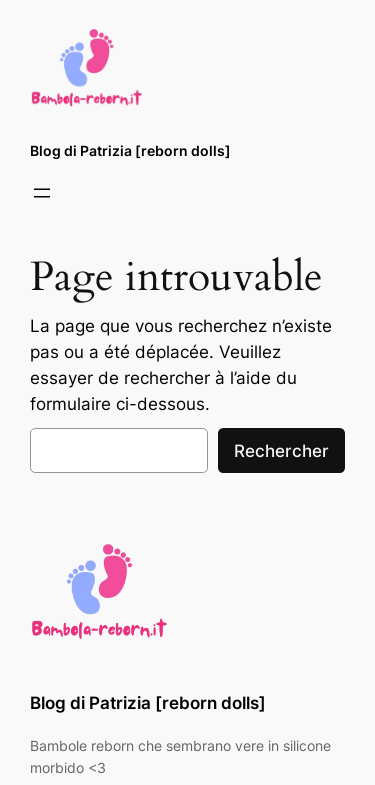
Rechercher (281, 451)
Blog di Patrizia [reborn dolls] (130, 150)
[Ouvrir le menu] (42, 193)
